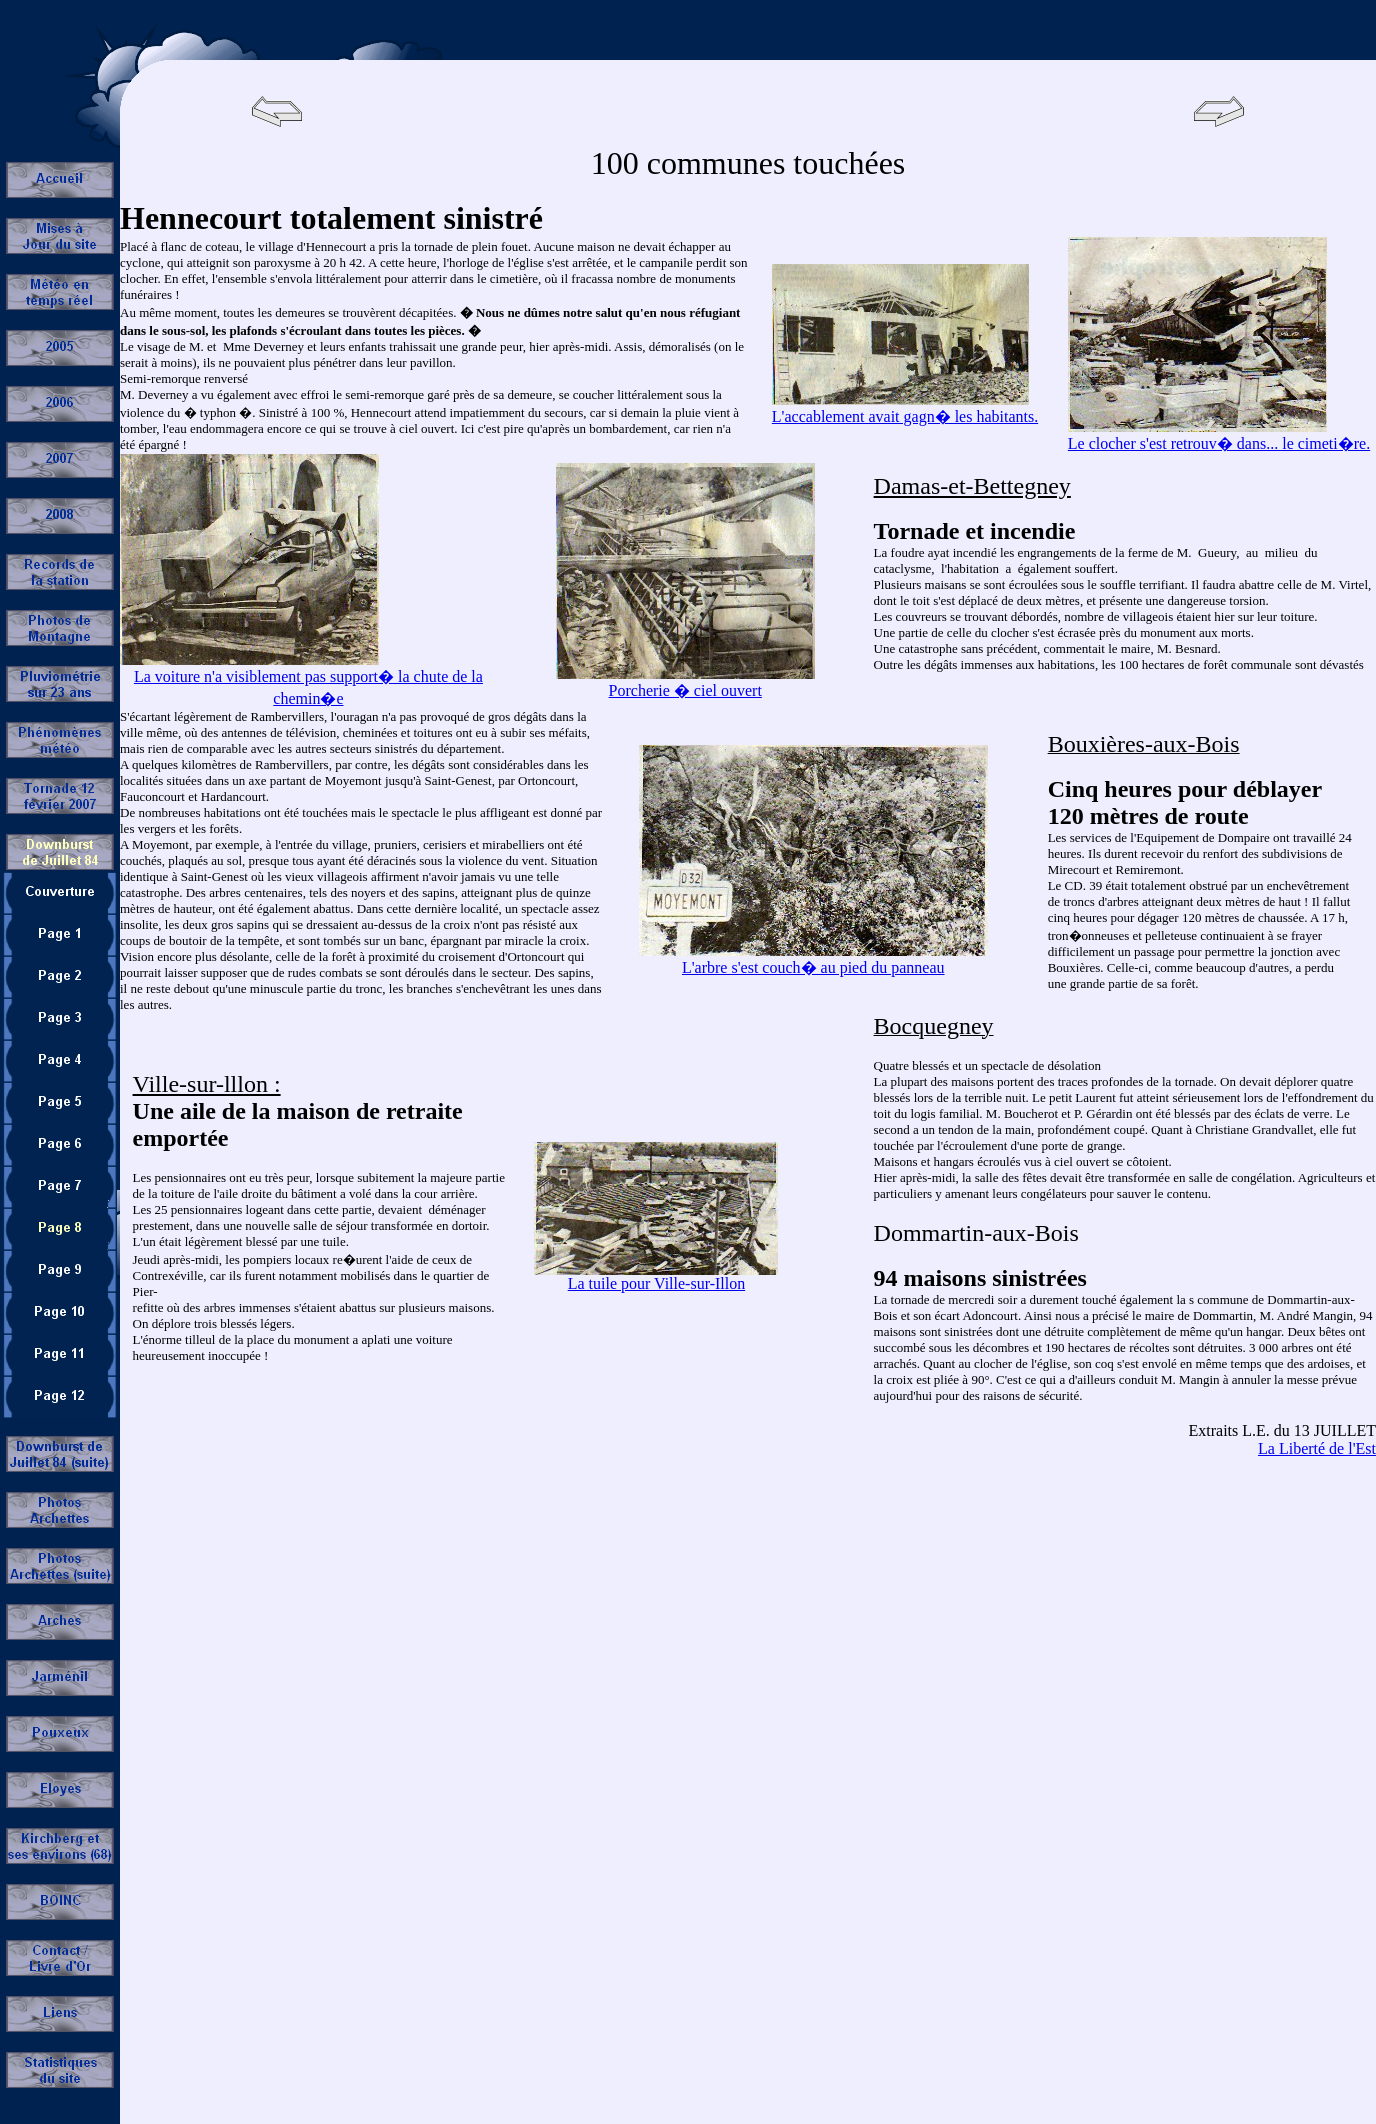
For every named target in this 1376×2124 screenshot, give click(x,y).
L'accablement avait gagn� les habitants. (905, 416)
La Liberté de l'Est (1317, 1448)
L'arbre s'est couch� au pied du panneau (813, 967)
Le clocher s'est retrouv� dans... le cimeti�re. (1219, 443)
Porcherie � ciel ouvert (685, 690)
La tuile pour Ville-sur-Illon (657, 1283)
